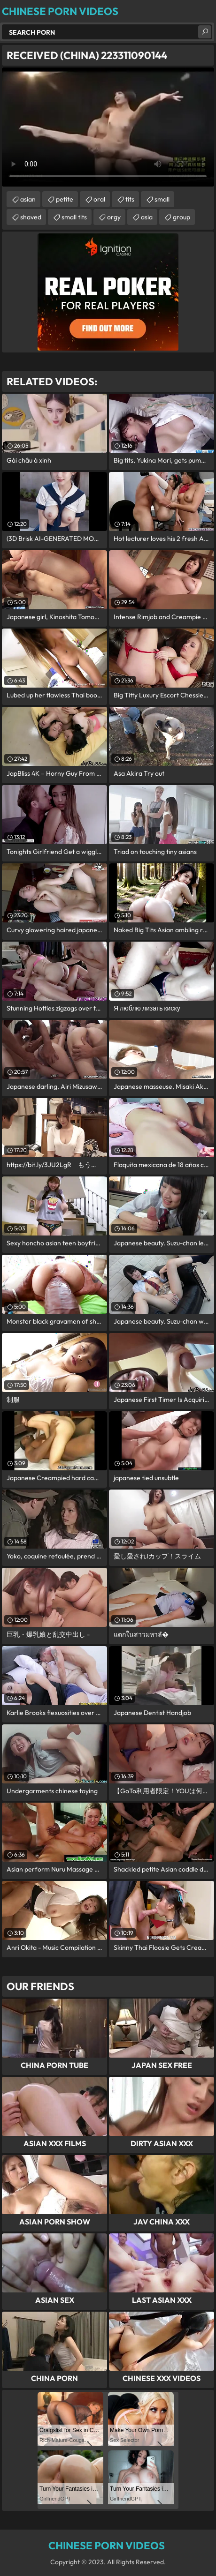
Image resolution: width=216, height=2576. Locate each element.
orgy (114, 217)
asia (147, 217)
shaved (30, 217)
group (181, 217)
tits (129, 199)
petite (64, 199)
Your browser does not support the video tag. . (108, 127)
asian (28, 199)
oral (99, 199)
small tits (74, 217)
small (162, 199)
